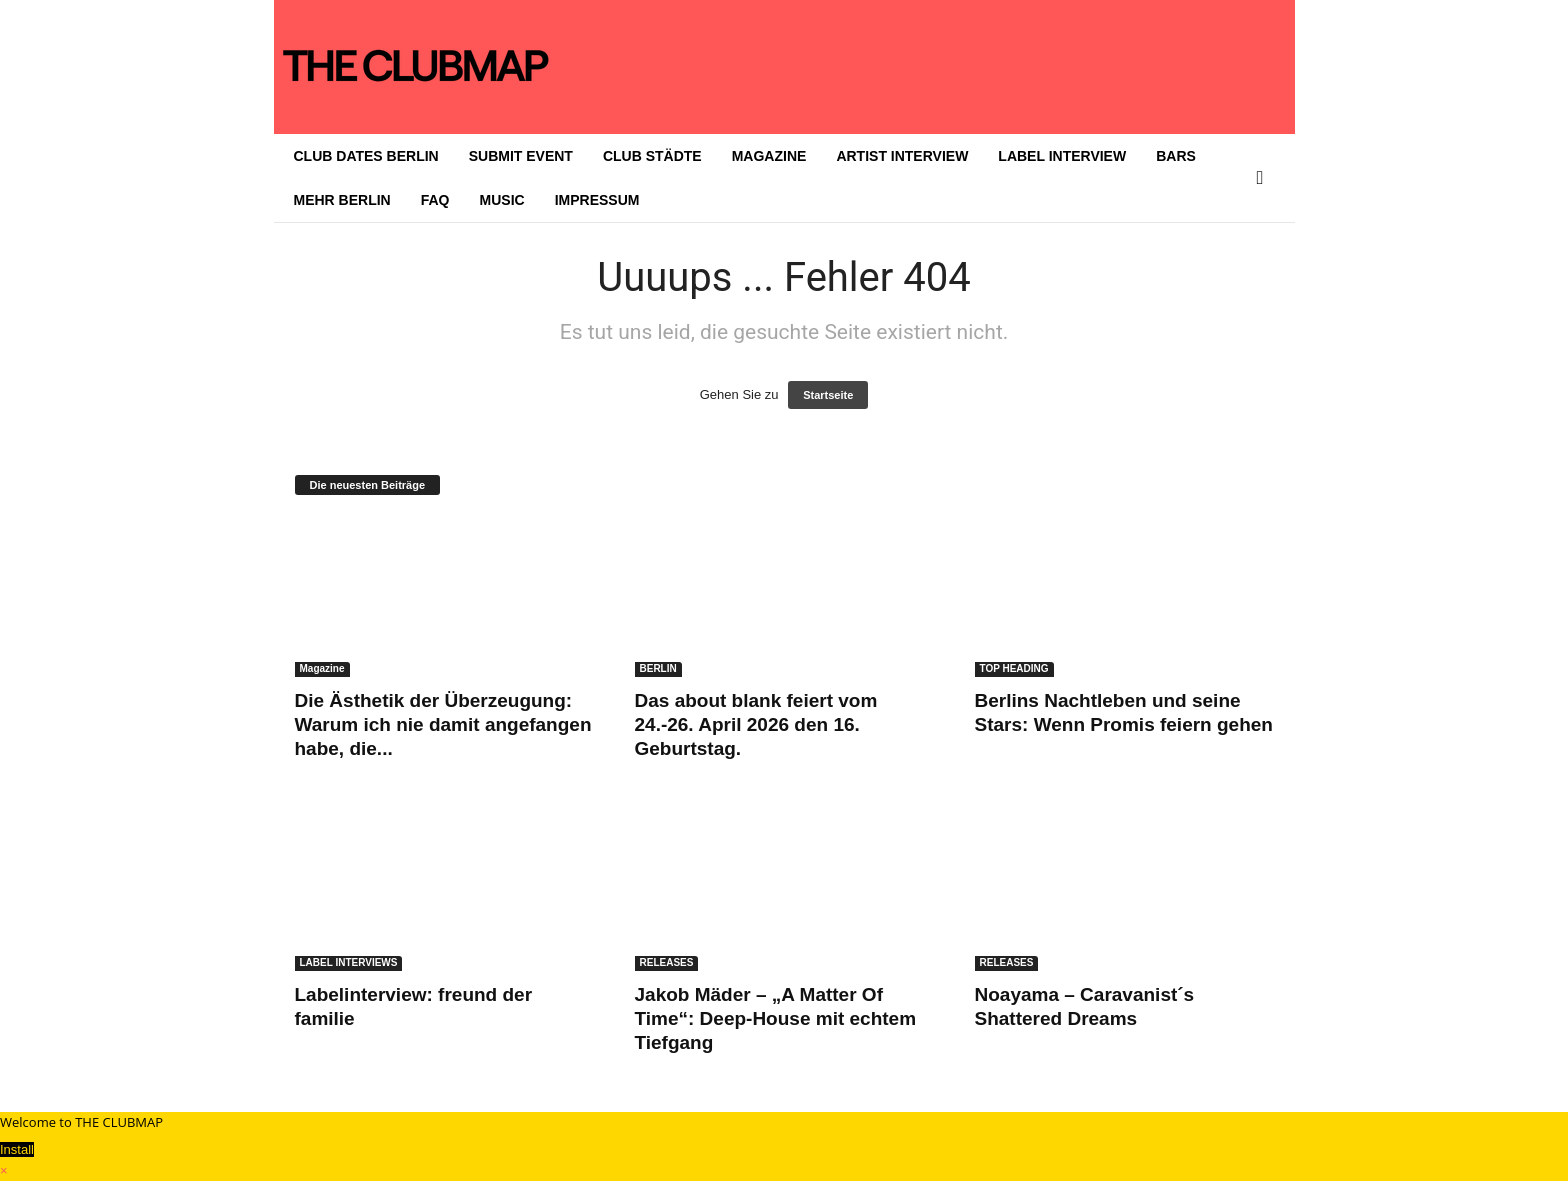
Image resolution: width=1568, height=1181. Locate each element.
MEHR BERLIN (342, 200)
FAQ (435, 200)
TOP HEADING (1014, 668)
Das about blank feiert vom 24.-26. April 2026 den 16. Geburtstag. (756, 724)
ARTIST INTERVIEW (902, 156)
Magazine (322, 668)
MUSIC (502, 200)
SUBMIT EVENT (521, 156)
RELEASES (667, 962)
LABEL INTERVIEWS (349, 962)
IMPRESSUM (597, 200)
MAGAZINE (769, 156)
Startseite (828, 395)
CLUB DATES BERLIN (366, 156)
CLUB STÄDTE (652, 156)
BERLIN (658, 668)
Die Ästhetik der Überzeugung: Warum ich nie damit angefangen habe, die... (443, 724)
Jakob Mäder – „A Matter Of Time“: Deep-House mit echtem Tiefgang (776, 1018)
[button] (1265, 178)
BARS (1176, 156)
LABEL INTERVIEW (1062, 156)
